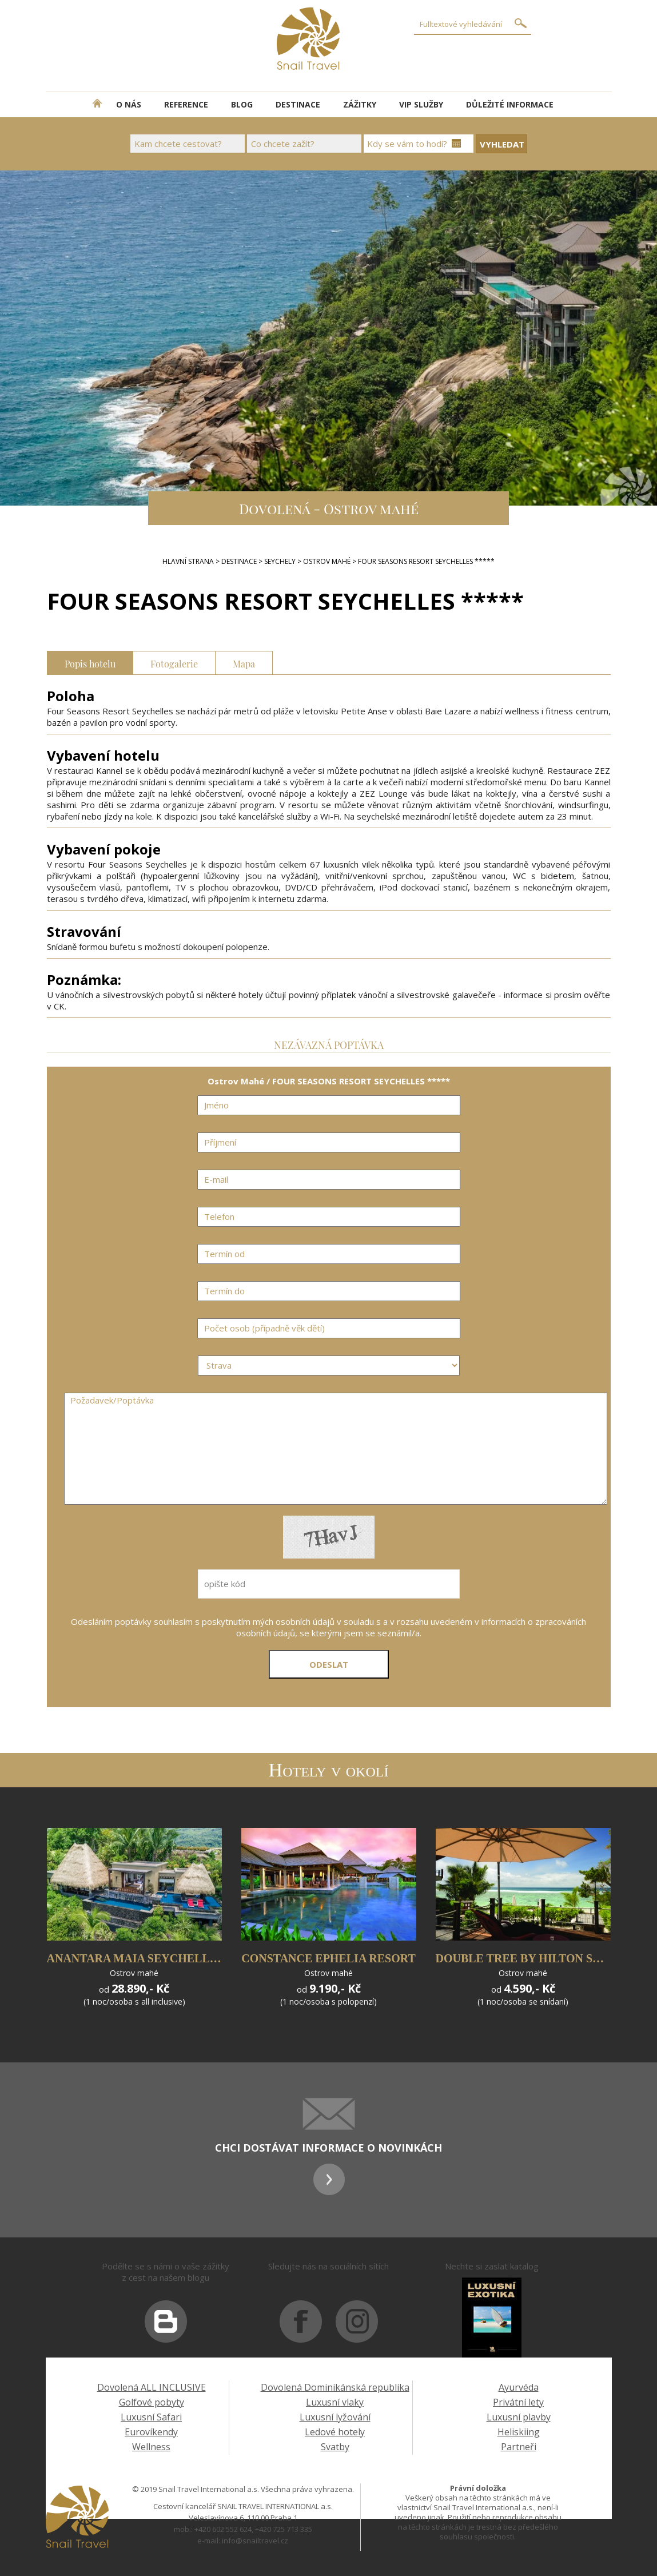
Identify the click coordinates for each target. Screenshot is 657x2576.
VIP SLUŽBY (421, 104)
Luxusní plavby (519, 2417)
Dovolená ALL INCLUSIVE (151, 2387)
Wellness (151, 2446)
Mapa (244, 662)
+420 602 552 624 (223, 2529)
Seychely (280, 561)
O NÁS (128, 104)
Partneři (518, 2446)
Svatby (335, 2446)
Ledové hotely (335, 2432)
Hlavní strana (188, 561)
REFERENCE (186, 104)
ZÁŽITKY (359, 104)
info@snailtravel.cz (255, 2540)
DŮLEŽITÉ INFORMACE (510, 104)
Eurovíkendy (151, 2432)
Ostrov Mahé (327, 561)
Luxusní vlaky (335, 2402)
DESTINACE (298, 104)
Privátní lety (518, 2402)
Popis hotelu (90, 662)
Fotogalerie (174, 662)
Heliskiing (518, 2432)
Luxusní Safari (151, 2417)
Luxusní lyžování (335, 2417)
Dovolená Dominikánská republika (335, 2387)
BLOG (242, 104)
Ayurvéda (519, 2387)
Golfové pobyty (151, 2402)
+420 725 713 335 (283, 2529)
